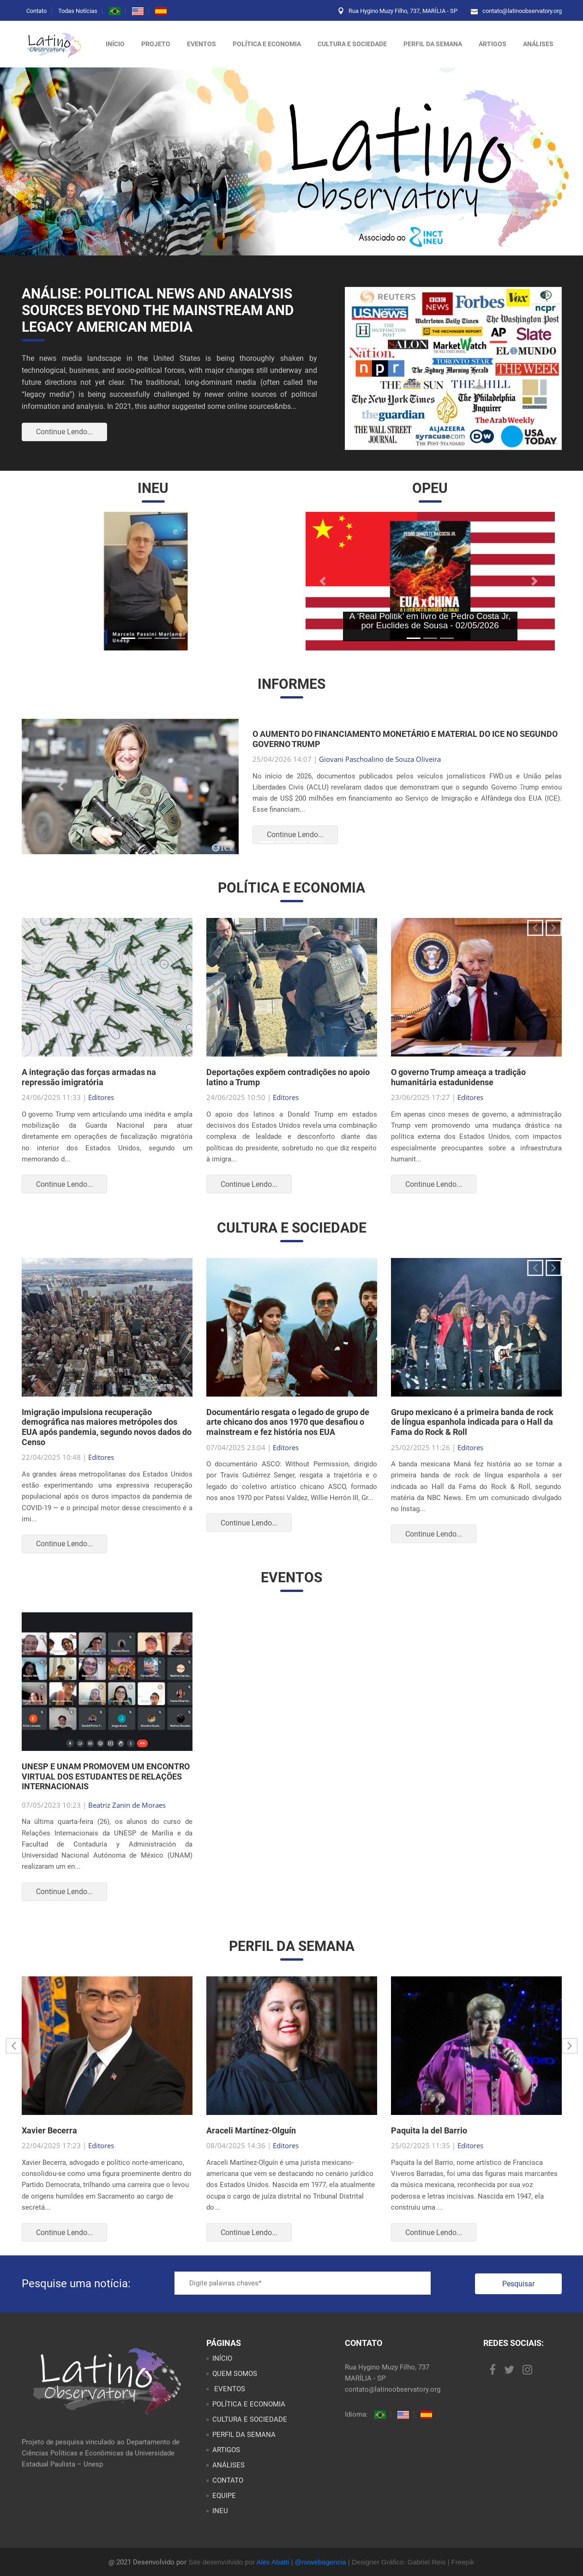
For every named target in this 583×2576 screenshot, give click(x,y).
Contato (36, 10)
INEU (220, 2511)
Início (115, 44)
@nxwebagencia (320, 2562)
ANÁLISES (538, 44)
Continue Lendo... (64, 431)
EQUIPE (224, 2495)
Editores (101, 1097)
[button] (47, 581)
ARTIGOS (492, 44)
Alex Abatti (272, 2562)
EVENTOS (228, 2389)
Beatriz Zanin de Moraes (127, 1805)
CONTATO (227, 2480)
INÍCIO (222, 2358)
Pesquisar (518, 2283)
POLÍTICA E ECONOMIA (267, 44)
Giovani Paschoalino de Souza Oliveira (380, 759)
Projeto (155, 44)
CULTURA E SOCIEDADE (352, 44)
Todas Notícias (77, 10)
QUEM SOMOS (234, 2373)
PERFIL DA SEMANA (432, 44)
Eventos (201, 44)
